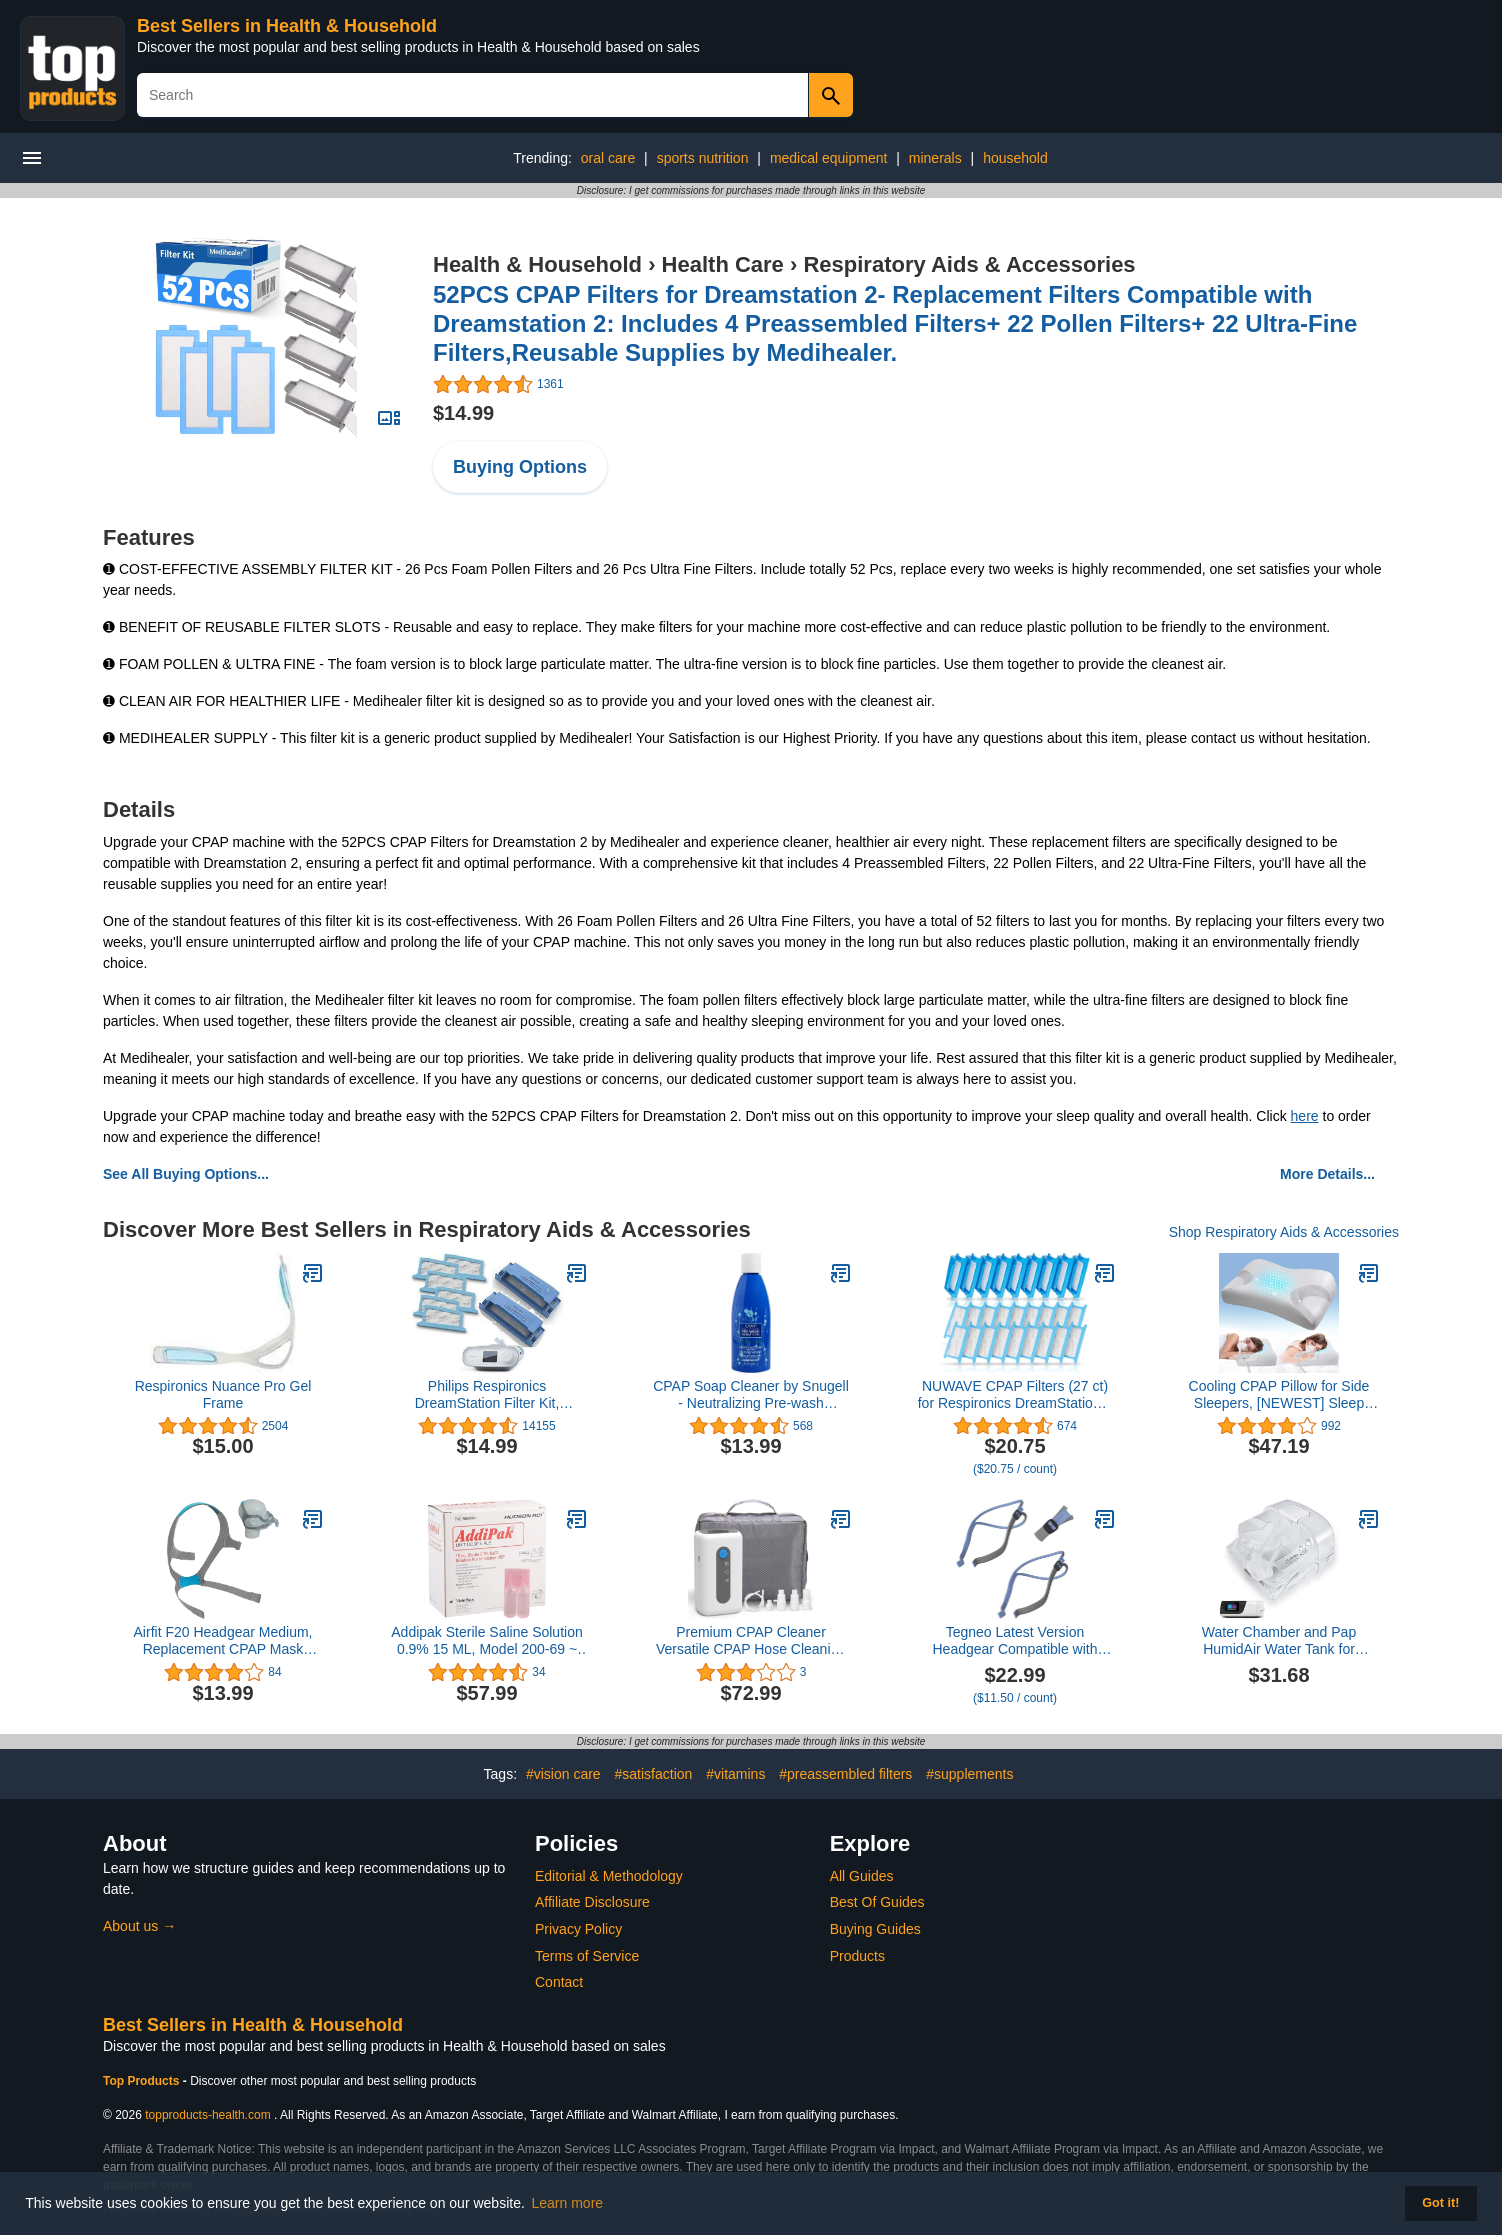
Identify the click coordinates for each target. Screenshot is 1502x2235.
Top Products (143, 2081)
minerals (935, 158)
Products (857, 1956)
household (1015, 158)
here (1305, 1116)
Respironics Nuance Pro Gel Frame (223, 1394)
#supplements (969, 1774)
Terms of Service (587, 1956)
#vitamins (735, 1774)
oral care (608, 158)
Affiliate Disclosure (592, 1902)
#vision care (563, 1774)
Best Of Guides (877, 1902)
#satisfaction (654, 1774)
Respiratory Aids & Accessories (969, 264)
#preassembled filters (845, 1774)
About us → (139, 1926)
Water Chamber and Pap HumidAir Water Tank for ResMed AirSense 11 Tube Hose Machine (1279, 1641)
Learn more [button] (568, 2203)
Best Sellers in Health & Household (287, 26)
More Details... (1327, 1174)
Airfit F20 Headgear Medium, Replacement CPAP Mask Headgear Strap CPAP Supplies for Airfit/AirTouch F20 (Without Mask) (222, 1641)
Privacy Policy (578, 1929)
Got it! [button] (1440, 2203)
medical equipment (829, 158)
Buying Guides (875, 1929)
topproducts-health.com (207, 2115)
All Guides (862, 1876)
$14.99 (463, 413)
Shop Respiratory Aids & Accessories (1284, 1232)
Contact (559, 1982)
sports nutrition (703, 158)
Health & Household (537, 264)
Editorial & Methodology (609, 1876)
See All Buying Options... (186, 1174)
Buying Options (520, 467)
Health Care (723, 264)
